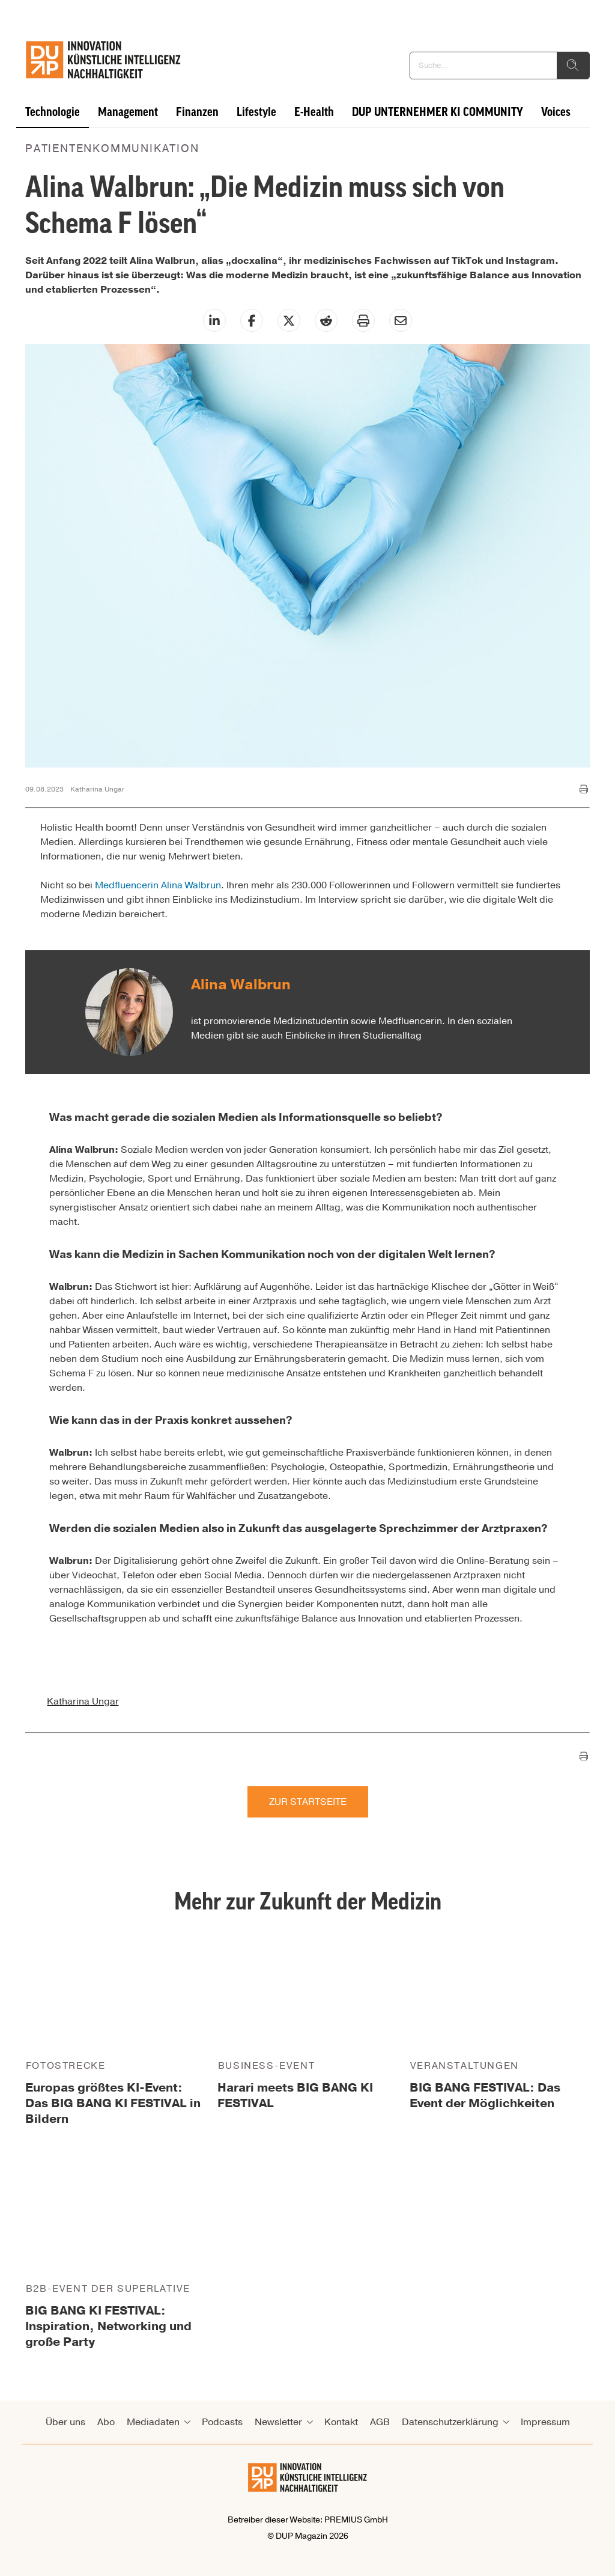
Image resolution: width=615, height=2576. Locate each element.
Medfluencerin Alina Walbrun (158, 885)
